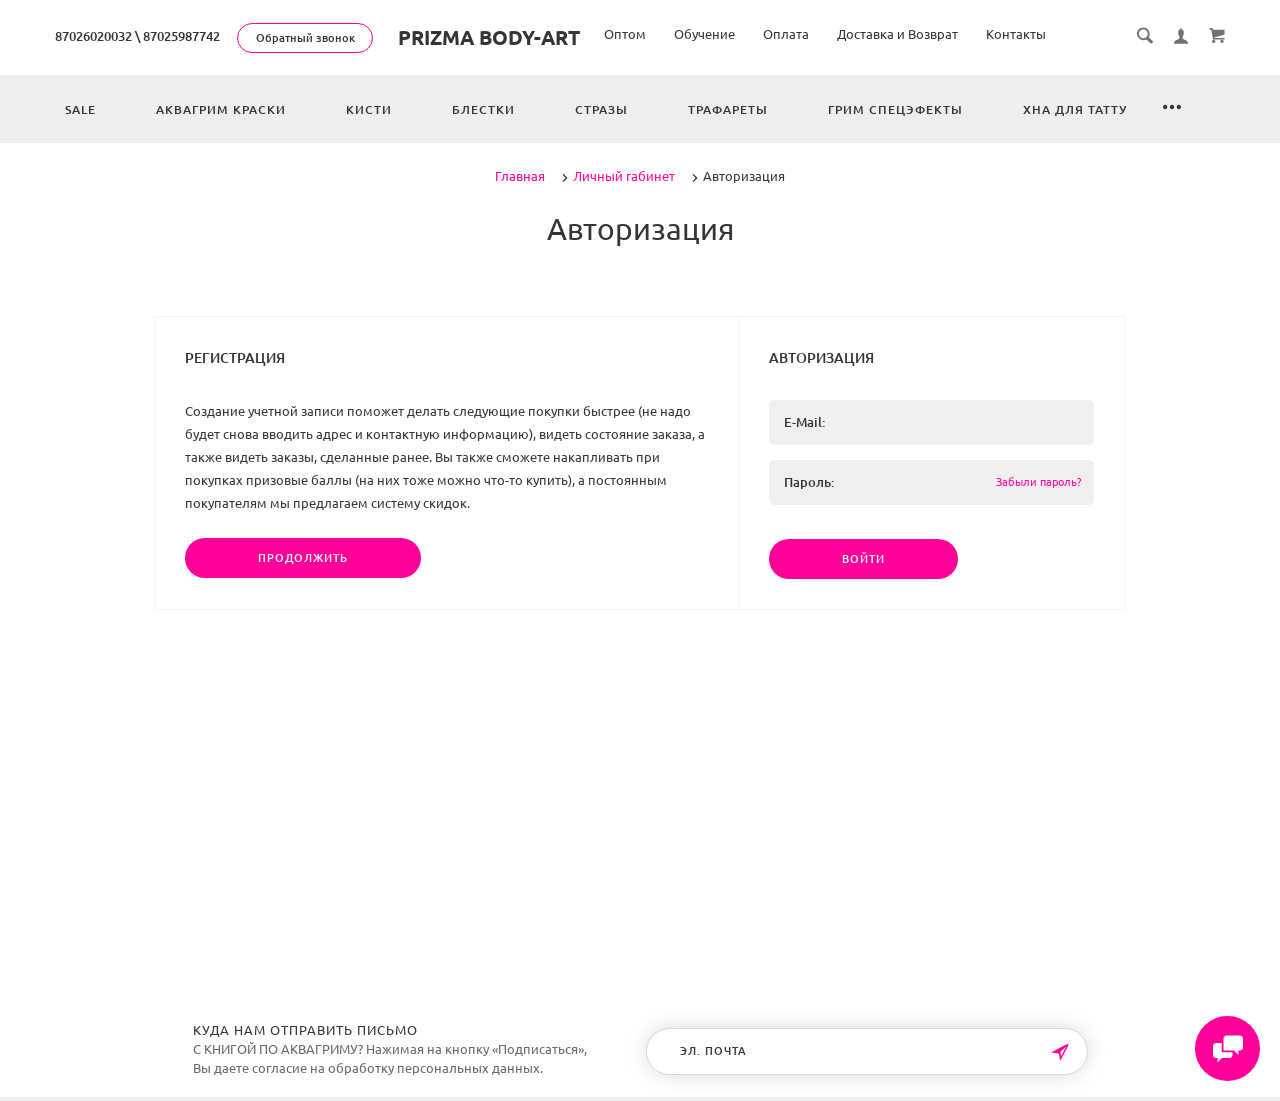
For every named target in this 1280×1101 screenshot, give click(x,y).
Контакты (1016, 34)
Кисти (369, 109)
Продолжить (303, 558)
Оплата (786, 34)
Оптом (625, 34)
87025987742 (181, 36)
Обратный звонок (305, 38)
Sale (80, 109)
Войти (863, 559)
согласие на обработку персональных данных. (397, 1068)
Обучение (704, 34)
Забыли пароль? (1038, 482)
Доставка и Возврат (897, 34)
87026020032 (93, 36)
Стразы (601, 109)
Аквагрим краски (221, 109)
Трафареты (728, 109)
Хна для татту (1075, 109)
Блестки (483, 109)
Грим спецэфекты (895, 109)
